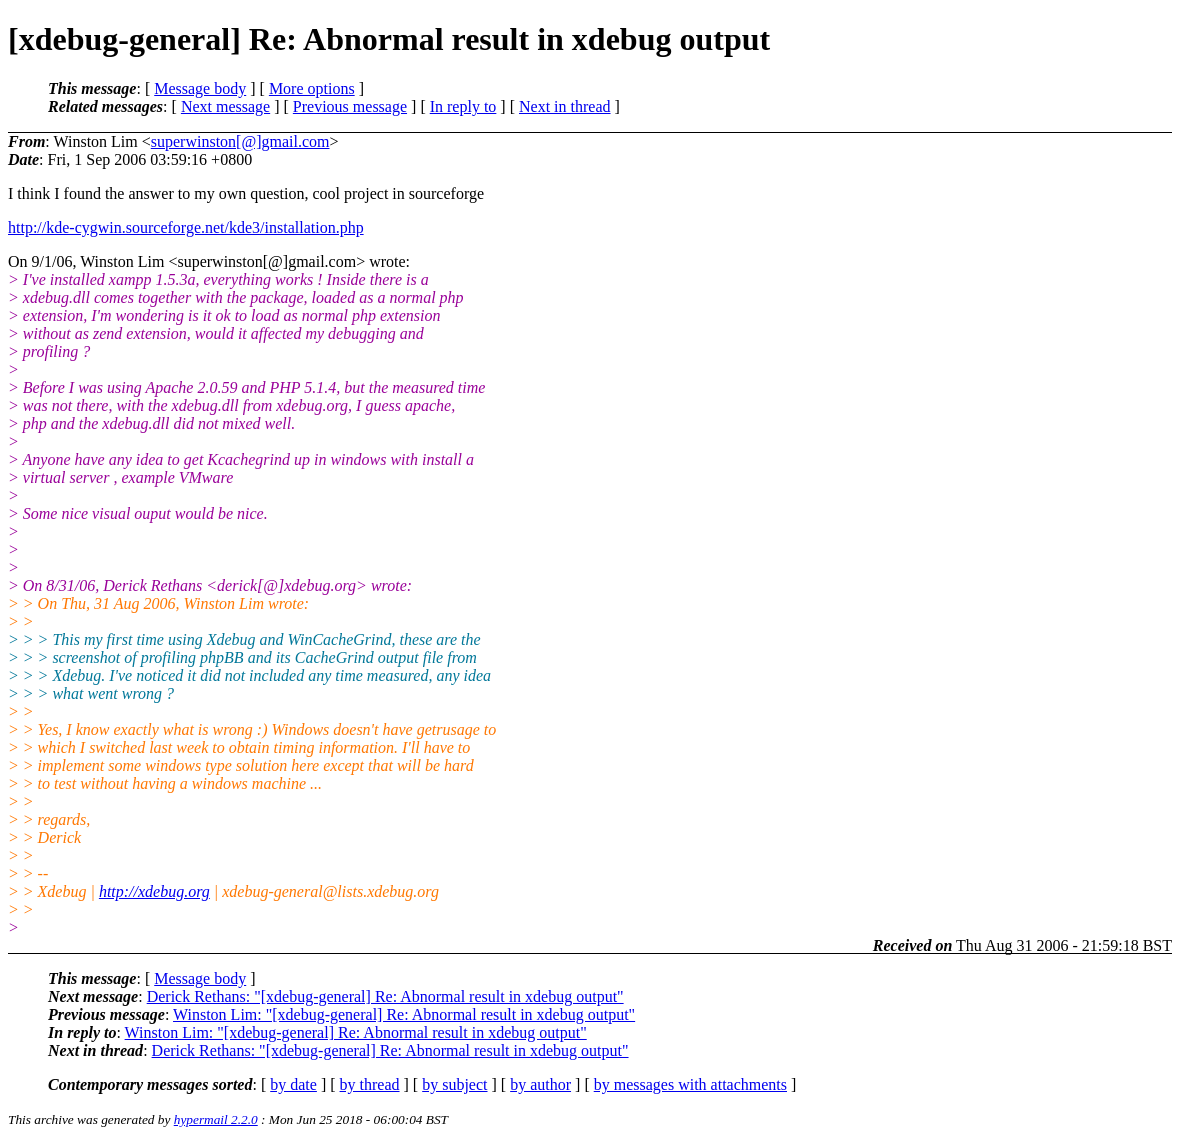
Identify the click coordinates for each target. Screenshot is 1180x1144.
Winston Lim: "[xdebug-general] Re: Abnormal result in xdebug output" (404, 1014)
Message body (200, 88)
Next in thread (565, 106)
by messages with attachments (690, 1084)
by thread (370, 1084)
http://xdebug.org (154, 891)
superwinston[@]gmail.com (240, 141)
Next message (225, 106)
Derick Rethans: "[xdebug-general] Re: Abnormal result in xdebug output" (385, 996)
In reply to (463, 106)
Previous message (350, 106)
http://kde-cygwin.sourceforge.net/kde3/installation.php (186, 227)
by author (540, 1084)
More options (312, 88)
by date (293, 1084)
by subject (454, 1084)
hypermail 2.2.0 (216, 1119)
